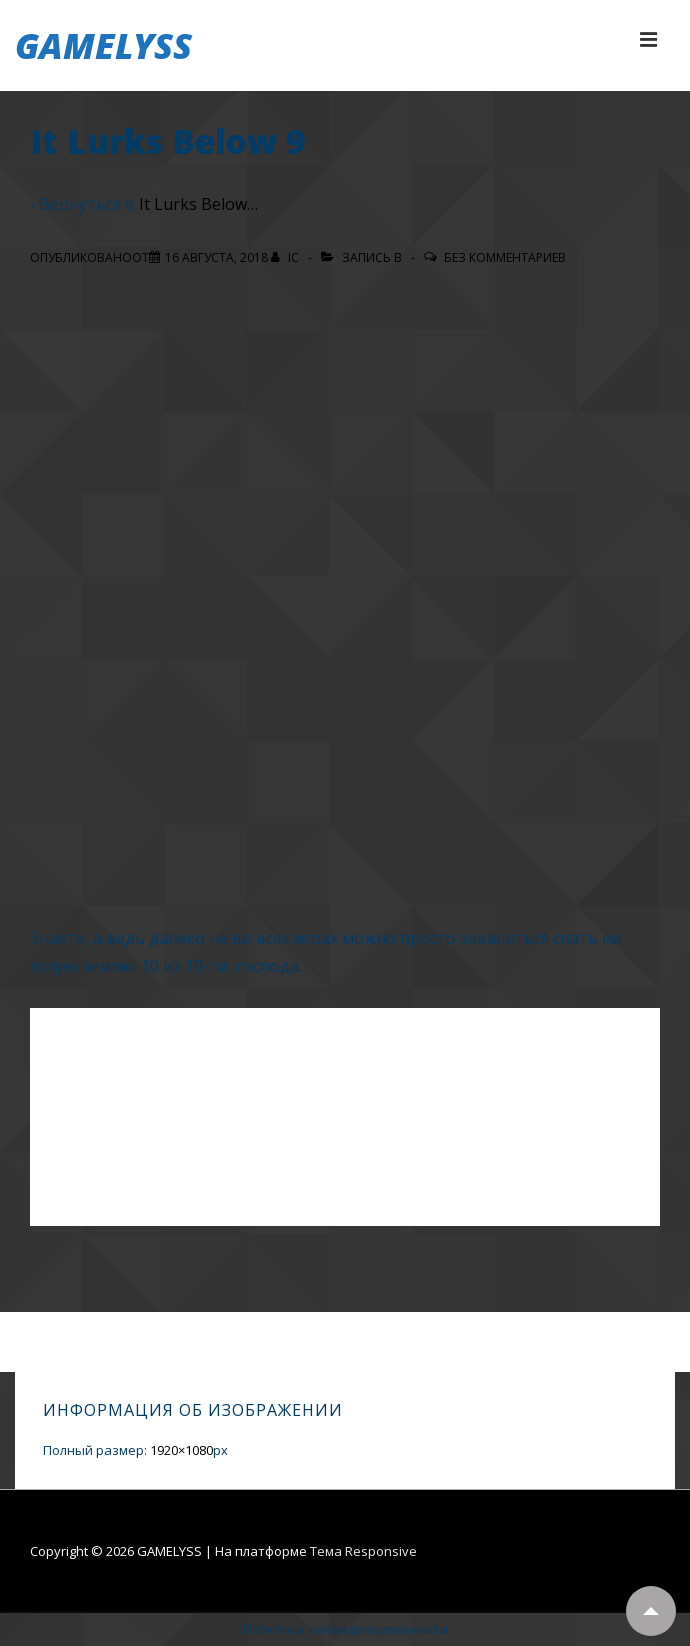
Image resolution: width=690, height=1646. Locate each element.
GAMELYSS (103, 45)
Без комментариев (505, 257)
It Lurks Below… (198, 204)
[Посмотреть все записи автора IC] (286, 257)
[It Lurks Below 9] (216, 257)
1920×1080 (181, 1450)
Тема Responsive (363, 1551)
